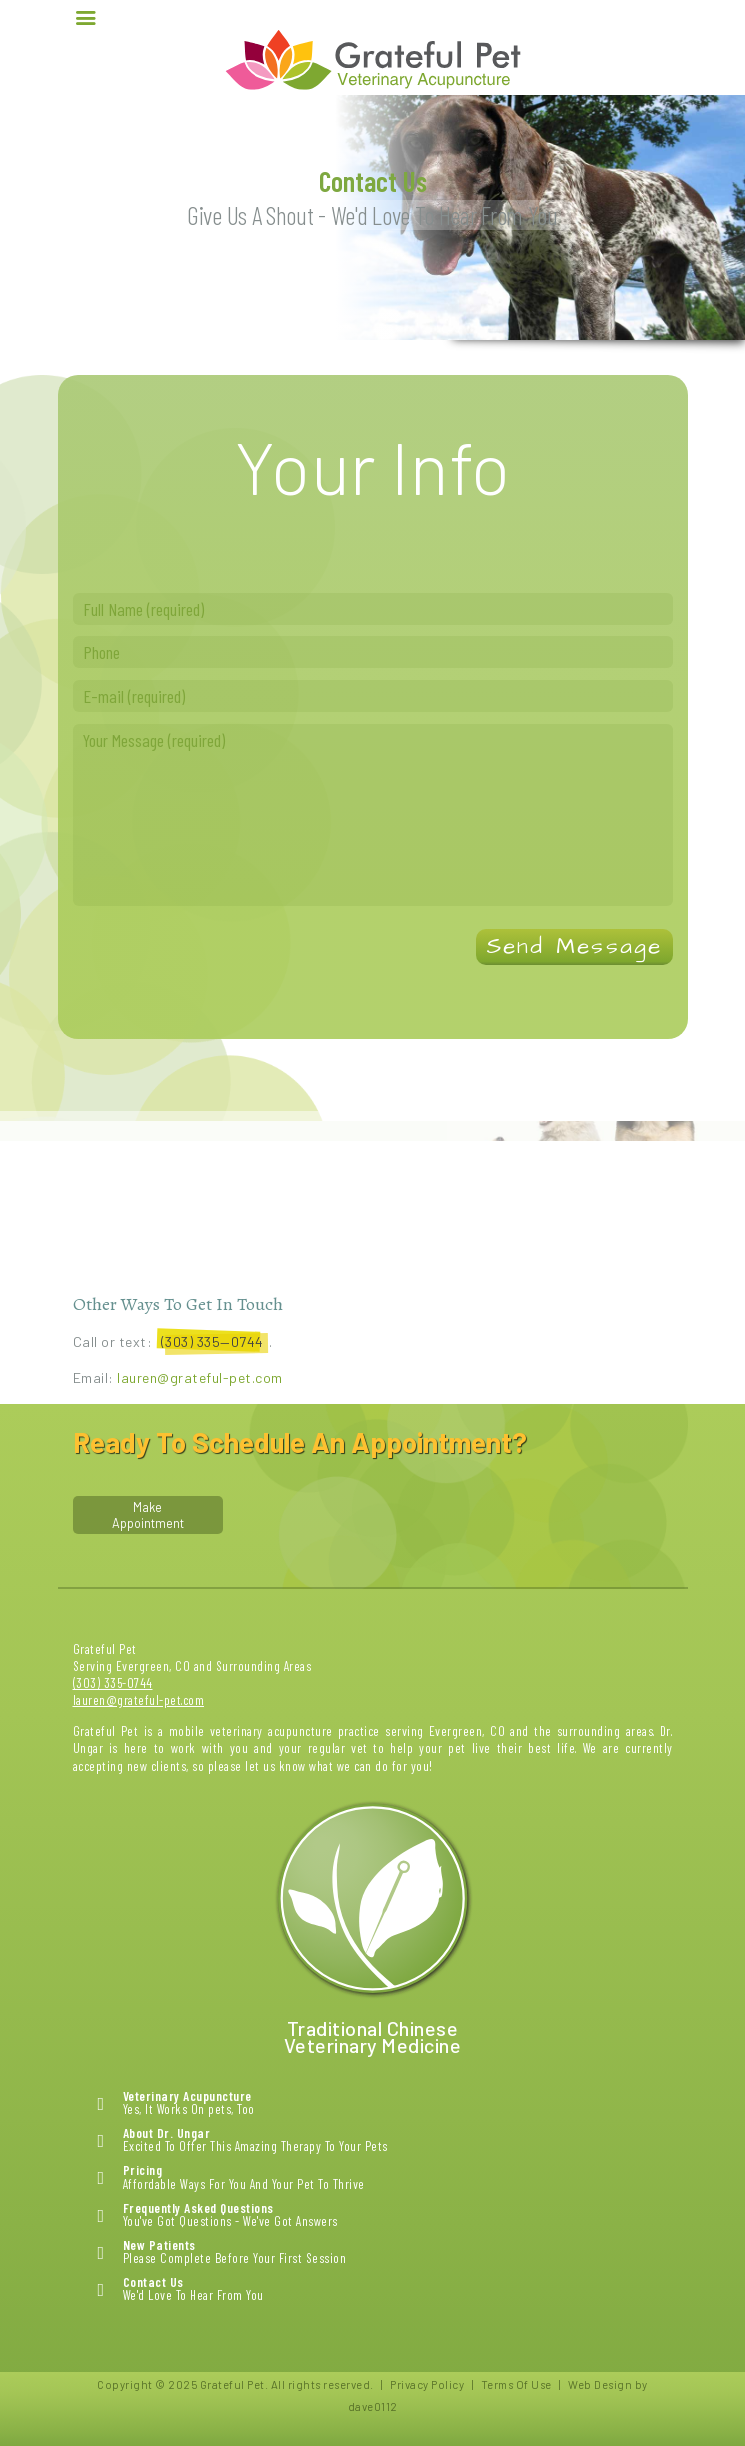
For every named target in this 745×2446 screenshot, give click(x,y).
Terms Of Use (516, 2384)
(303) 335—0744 (212, 1341)
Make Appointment (148, 1515)
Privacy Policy (427, 2384)
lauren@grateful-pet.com (198, 1377)
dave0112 (373, 2406)
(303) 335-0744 (113, 1683)
